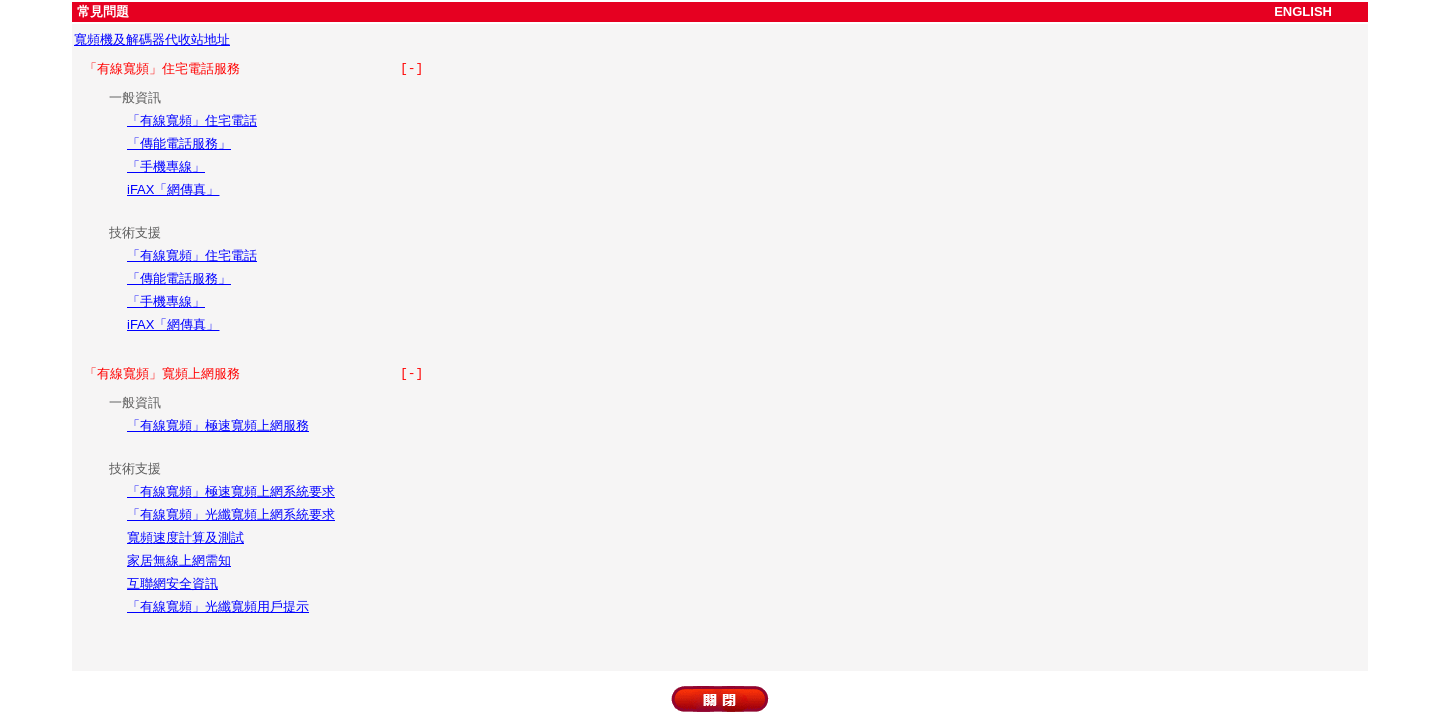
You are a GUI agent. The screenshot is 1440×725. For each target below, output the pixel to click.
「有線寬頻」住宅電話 (192, 120)
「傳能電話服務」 (179, 143)
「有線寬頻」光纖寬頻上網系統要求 (231, 514)
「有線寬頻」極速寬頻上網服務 (218, 425)
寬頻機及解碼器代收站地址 (152, 39)
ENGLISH (1303, 11)
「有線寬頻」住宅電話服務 (254, 69)
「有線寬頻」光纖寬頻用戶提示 (218, 606)
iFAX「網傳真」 (173, 189)
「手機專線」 (166, 166)
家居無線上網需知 (179, 560)
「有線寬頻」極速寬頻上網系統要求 (231, 491)
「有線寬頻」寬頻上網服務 (254, 374)
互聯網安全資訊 (172, 583)
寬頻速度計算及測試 (185, 537)
